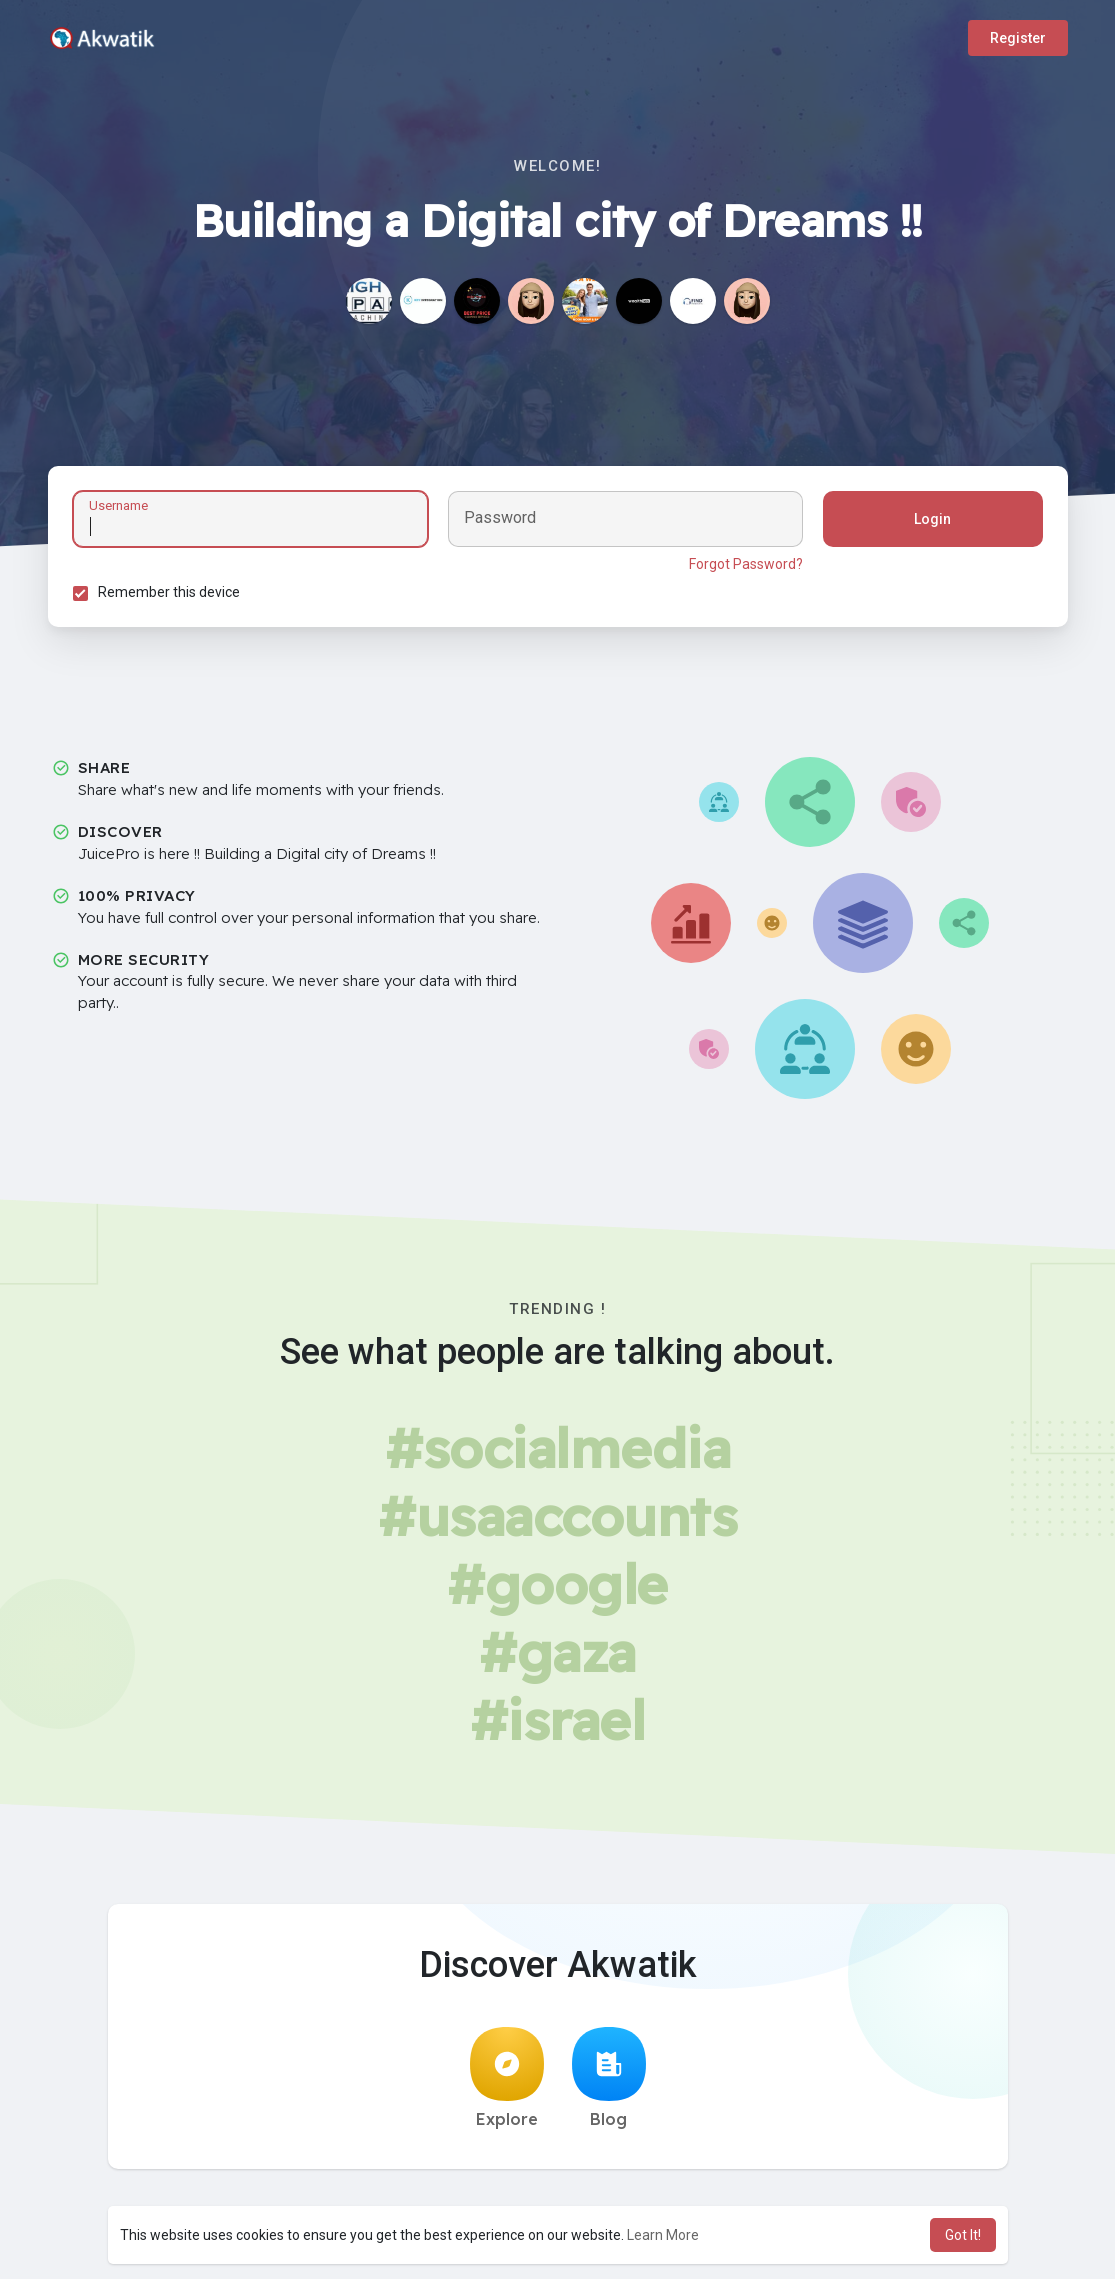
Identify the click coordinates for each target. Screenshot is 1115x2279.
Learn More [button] (663, 2235)
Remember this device (169, 592)
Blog (609, 2078)
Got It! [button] (963, 2235)
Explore (507, 2078)
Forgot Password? (746, 564)
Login (932, 519)
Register (1018, 38)
